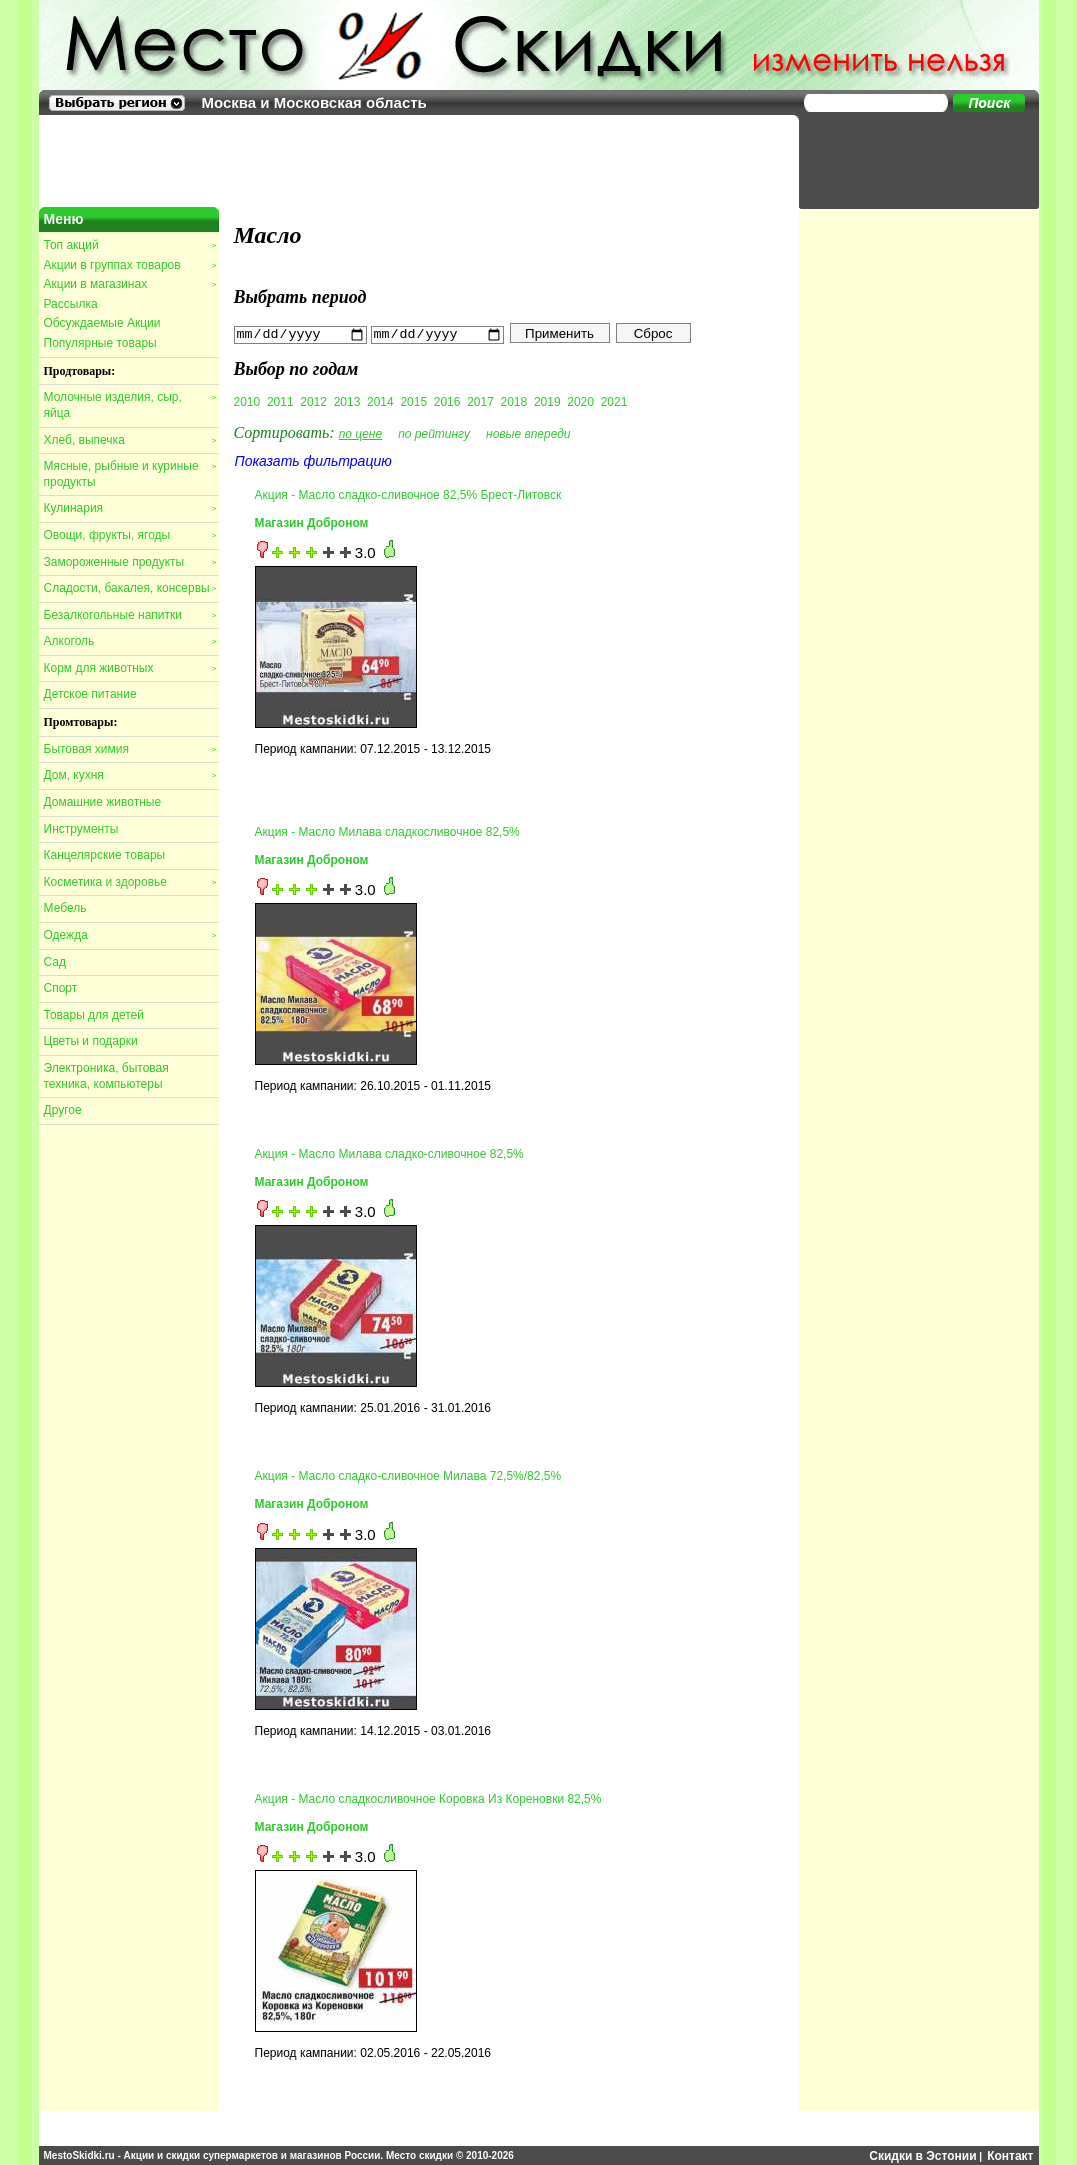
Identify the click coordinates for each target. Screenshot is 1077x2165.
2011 (280, 401)
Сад (55, 962)
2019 (547, 401)
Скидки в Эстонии (922, 2155)
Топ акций (130, 245)
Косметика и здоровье (130, 882)
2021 (614, 401)
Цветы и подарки (91, 1041)
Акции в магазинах (130, 284)
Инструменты (81, 829)
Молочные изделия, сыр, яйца (130, 405)
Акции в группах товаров (130, 265)
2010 (247, 401)
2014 (380, 401)
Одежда (130, 935)
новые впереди (528, 433)
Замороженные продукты (130, 562)
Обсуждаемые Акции (102, 323)
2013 (347, 401)
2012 (313, 401)
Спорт (61, 988)
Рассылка (71, 304)
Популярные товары (100, 343)
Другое (63, 1110)
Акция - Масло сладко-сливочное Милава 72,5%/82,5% (408, 1476)
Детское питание (90, 694)
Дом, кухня (130, 775)
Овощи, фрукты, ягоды (130, 535)
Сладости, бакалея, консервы (130, 588)
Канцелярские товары (105, 855)
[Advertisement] (909, 160)
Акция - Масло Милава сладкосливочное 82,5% (387, 831)
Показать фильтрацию (313, 460)
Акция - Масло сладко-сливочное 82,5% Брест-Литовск (408, 494)
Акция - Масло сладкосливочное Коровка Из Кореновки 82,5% (428, 1798)
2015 (413, 401)
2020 (580, 401)
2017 (480, 401)
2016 (447, 401)
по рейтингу (434, 433)
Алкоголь (130, 641)
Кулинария (130, 508)
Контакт (1010, 2155)
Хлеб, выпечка (130, 440)
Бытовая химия (130, 749)
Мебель (65, 908)
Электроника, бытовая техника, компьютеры (106, 1076)
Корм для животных (130, 668)
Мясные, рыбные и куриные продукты (130, 474)
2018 (514, 401)
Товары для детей (94, 1015)
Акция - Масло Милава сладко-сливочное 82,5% (389, 1153)
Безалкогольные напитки (130, 615)
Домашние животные (103, 802)
